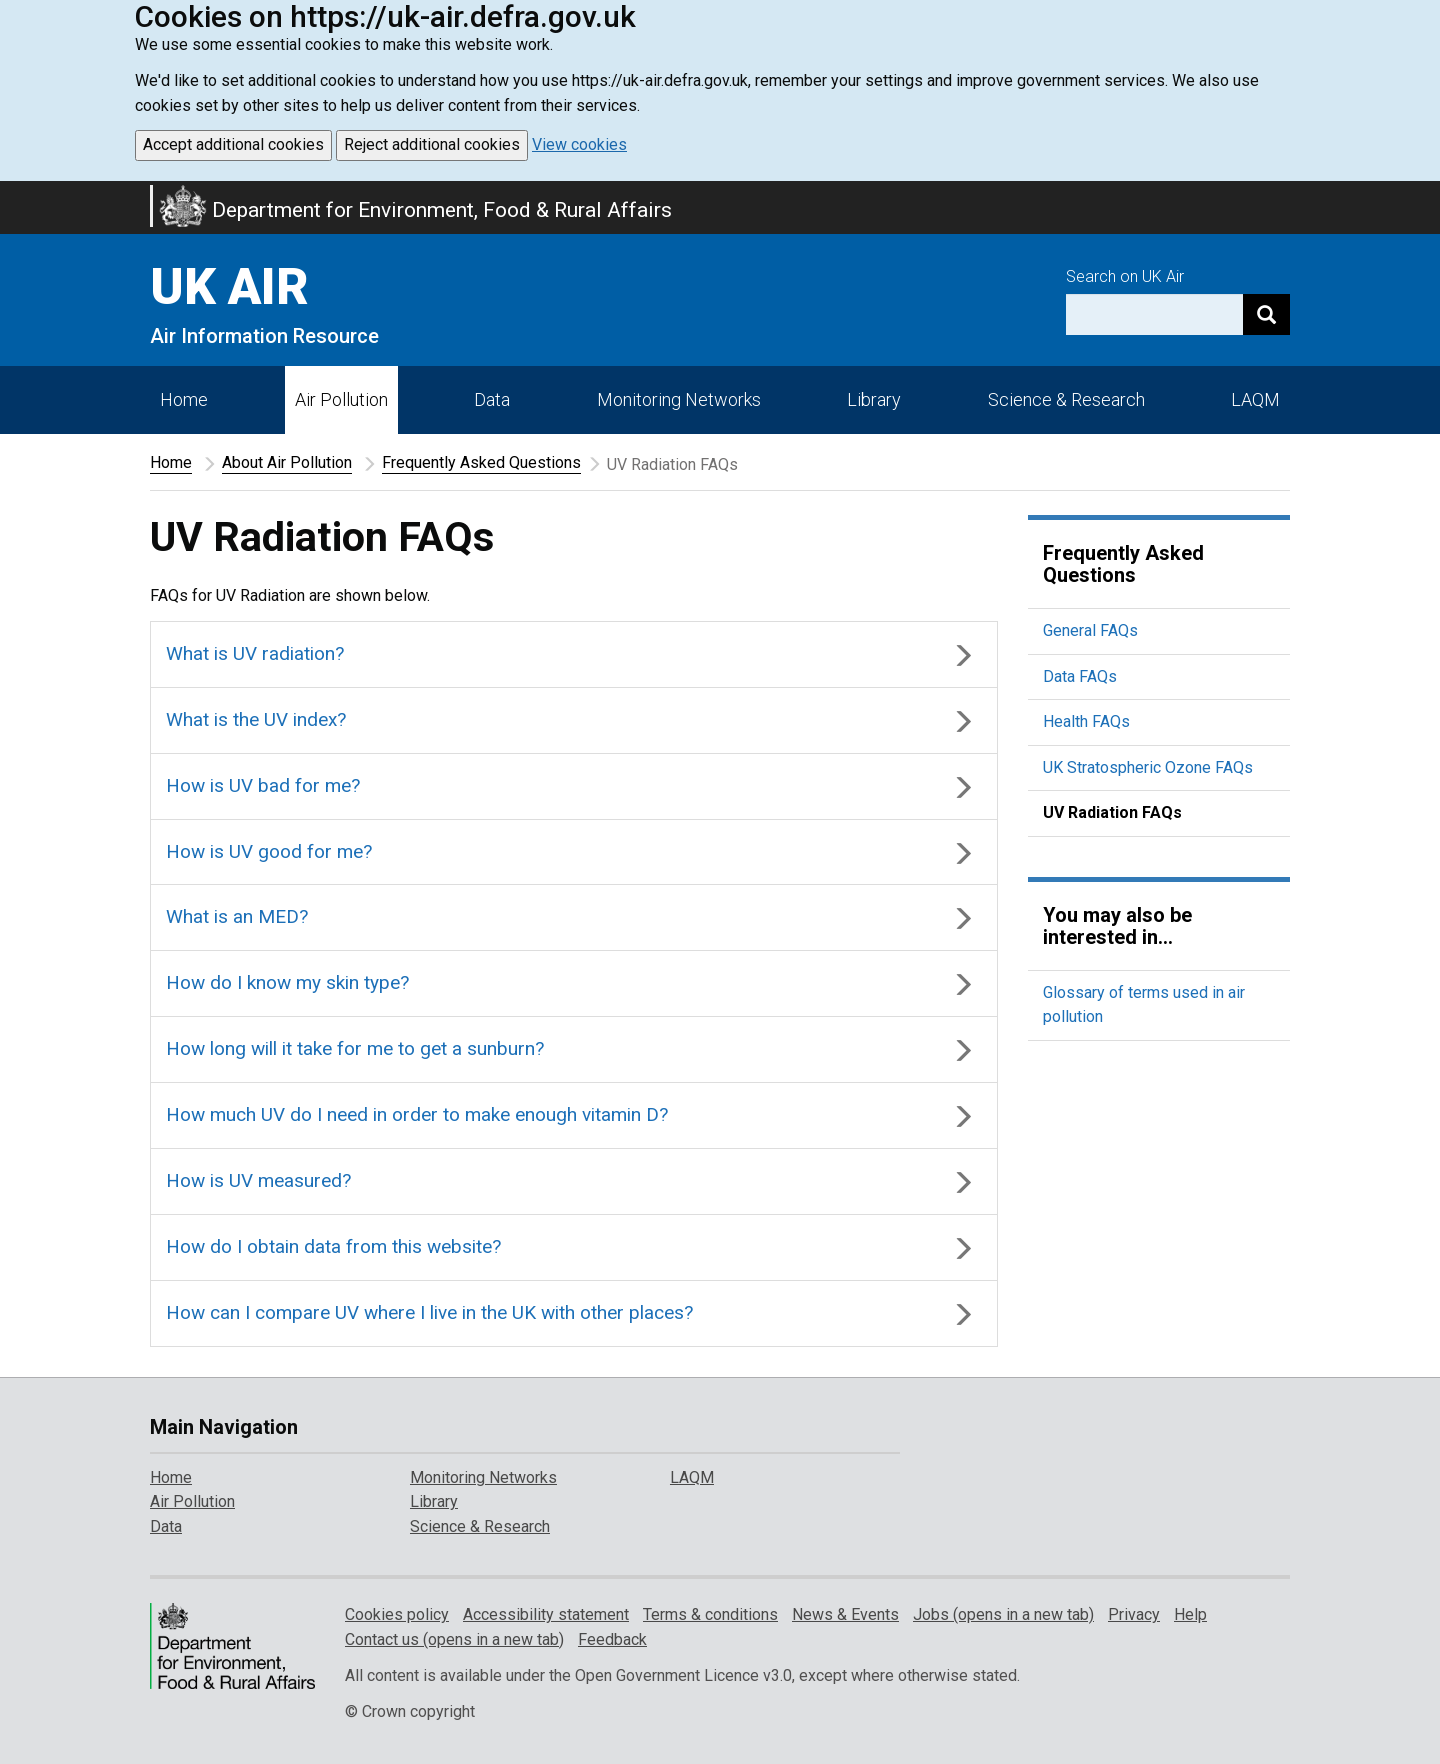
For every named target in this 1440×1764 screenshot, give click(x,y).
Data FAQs (1080, 676)
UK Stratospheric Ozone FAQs (1148, 767)
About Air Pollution (287, 462)
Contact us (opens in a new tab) (454, 1639)
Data (492, 399)
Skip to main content (12, 194)
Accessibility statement (546, 1614)
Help (1190, 1614)
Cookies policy (397, 1614)
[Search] (1266, 314)
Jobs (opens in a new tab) (1003, 1614)
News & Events (845, 1614)
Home (184, 399)
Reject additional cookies (432, 144)
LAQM (1255, 399)
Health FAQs (1086, 721)
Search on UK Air (1125, 276)
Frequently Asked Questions (481, 462)
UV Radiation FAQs (1112, 812)
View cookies (579, 144)
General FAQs (1090, 630)
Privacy (1134, 1614)
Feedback (612, 1639)
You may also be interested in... (1117, 926)
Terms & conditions (710, 1614)
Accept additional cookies (233, 144)
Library (874, 399)
